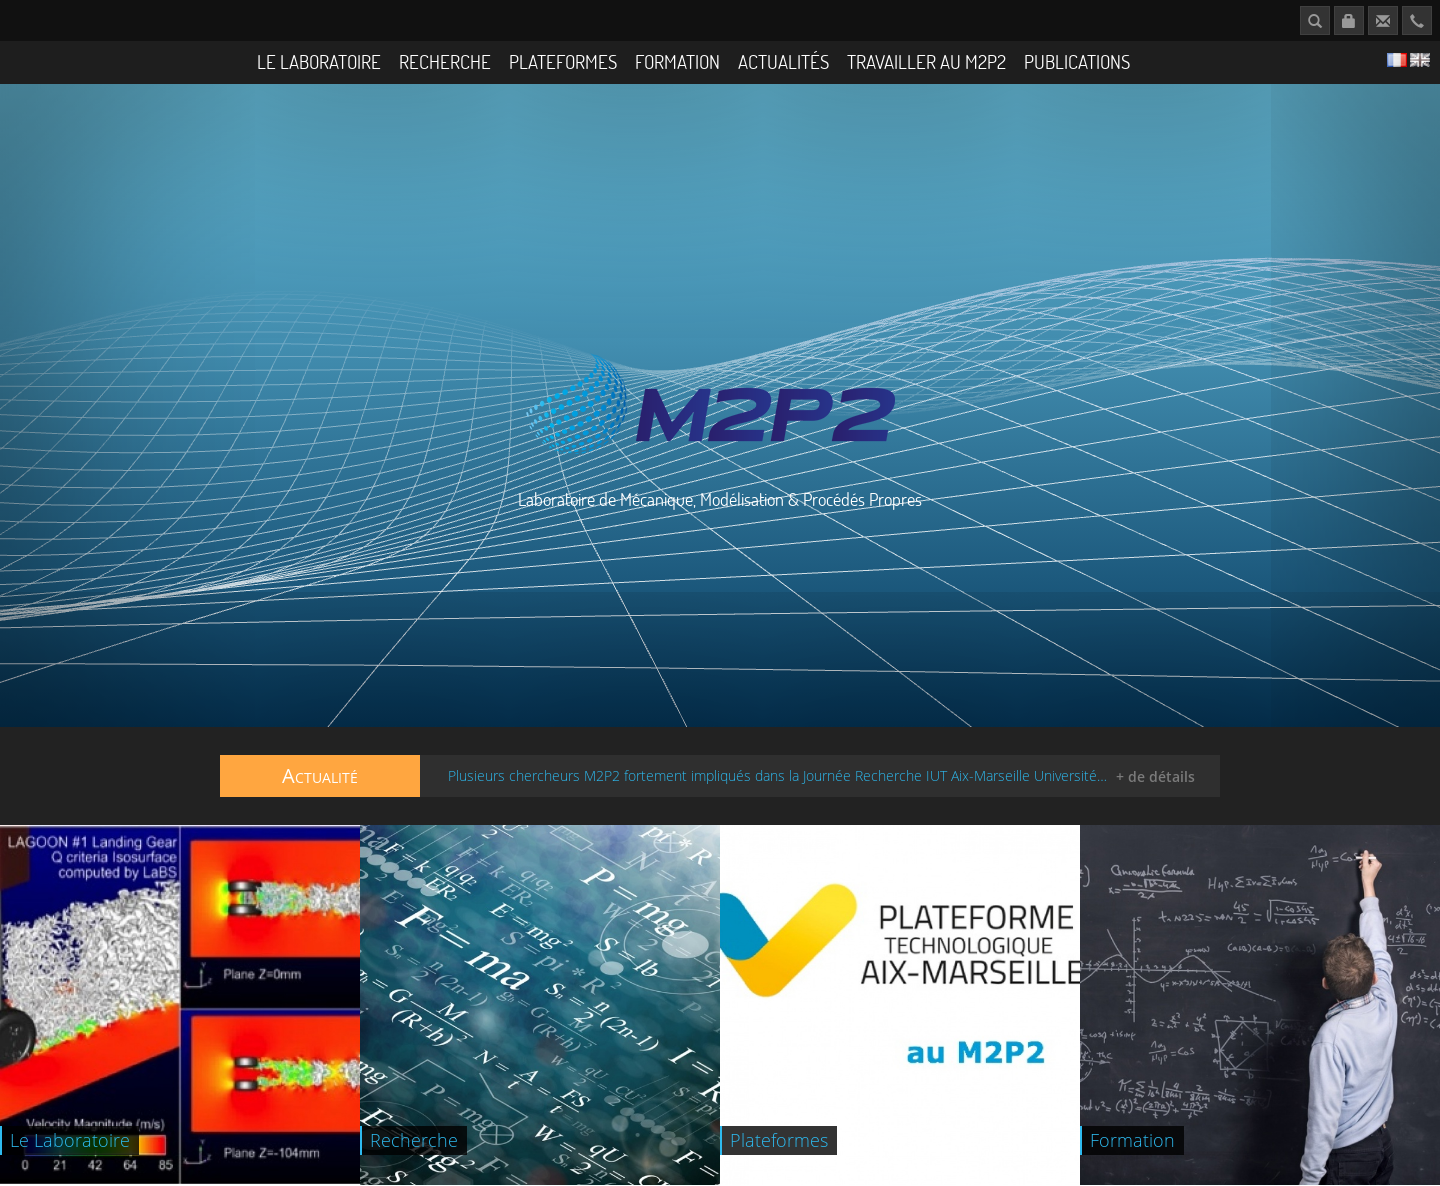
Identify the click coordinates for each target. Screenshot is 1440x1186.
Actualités (783, 61)
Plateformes (563, 61)
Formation (677, 61)
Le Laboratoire (319, 61)
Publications (1077, 61)
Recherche (445, 61)
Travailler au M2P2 (926, 61)
